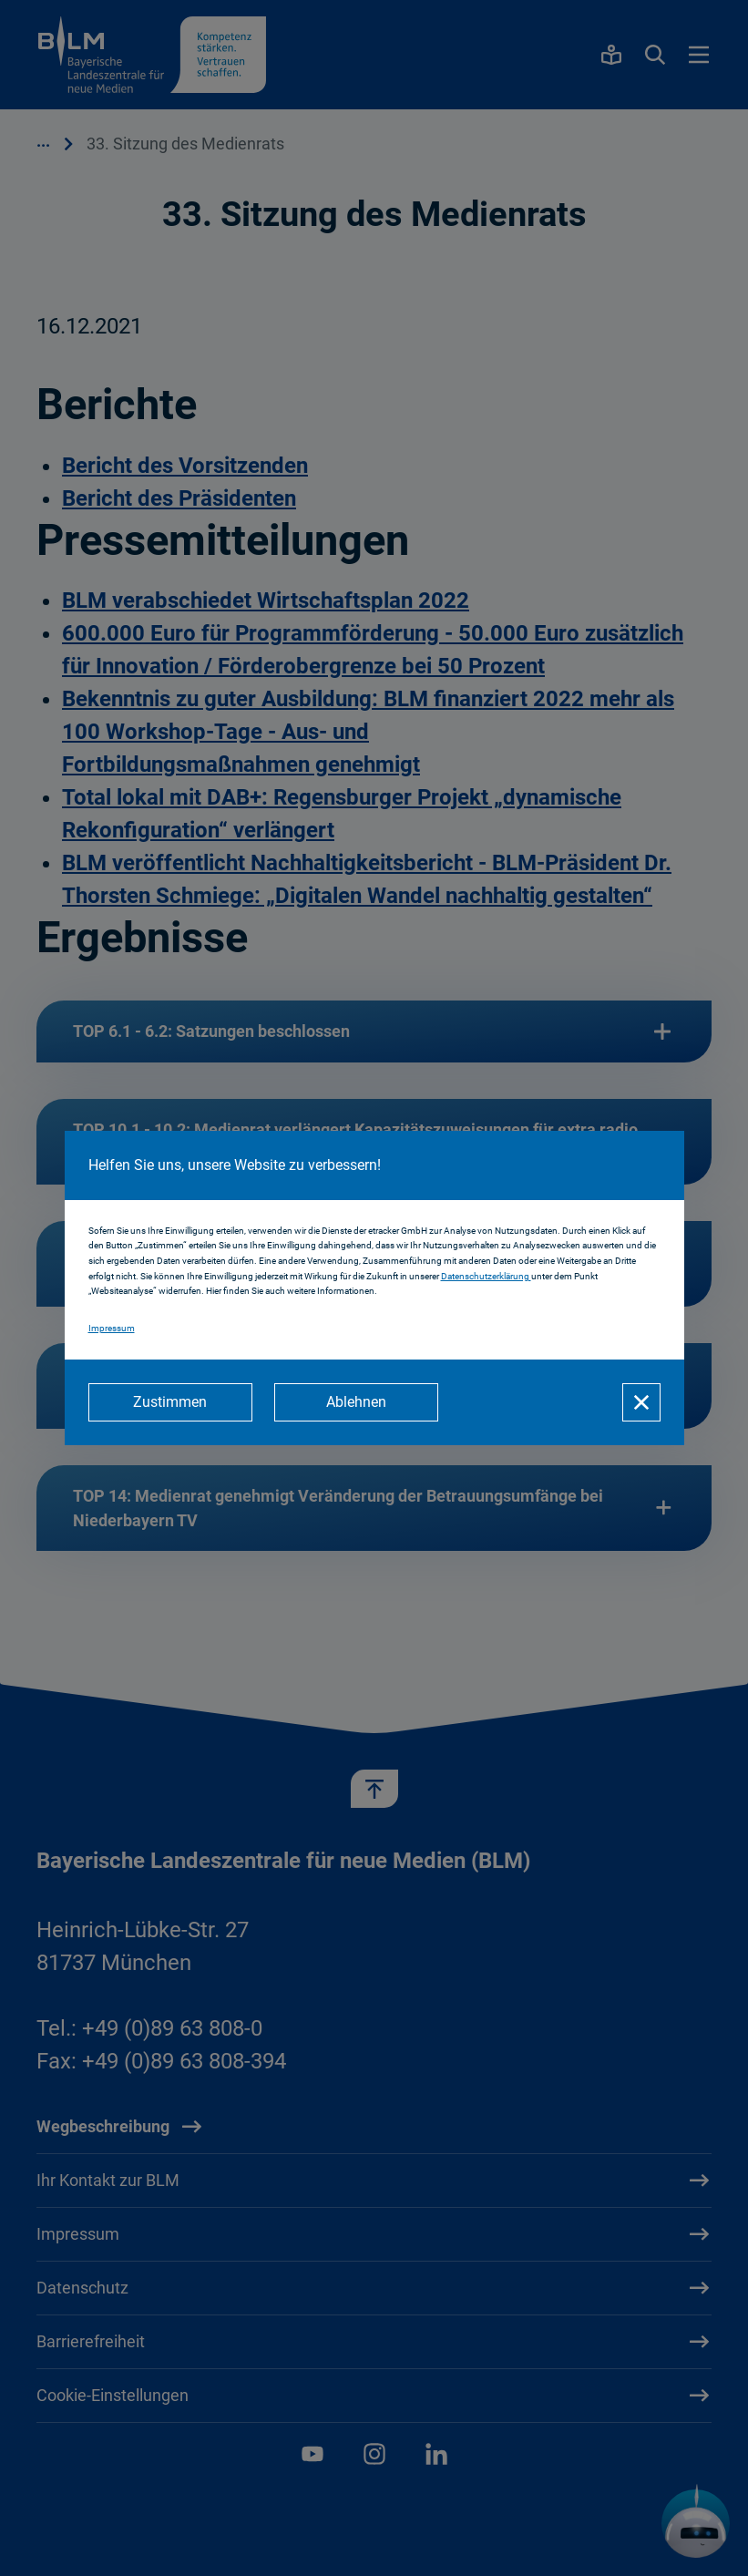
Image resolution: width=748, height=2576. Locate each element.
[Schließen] (641, 1402)
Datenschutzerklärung (486, 1276)
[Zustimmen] (170, 1402)
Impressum (111, 1328)
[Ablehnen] (356, 1402)
